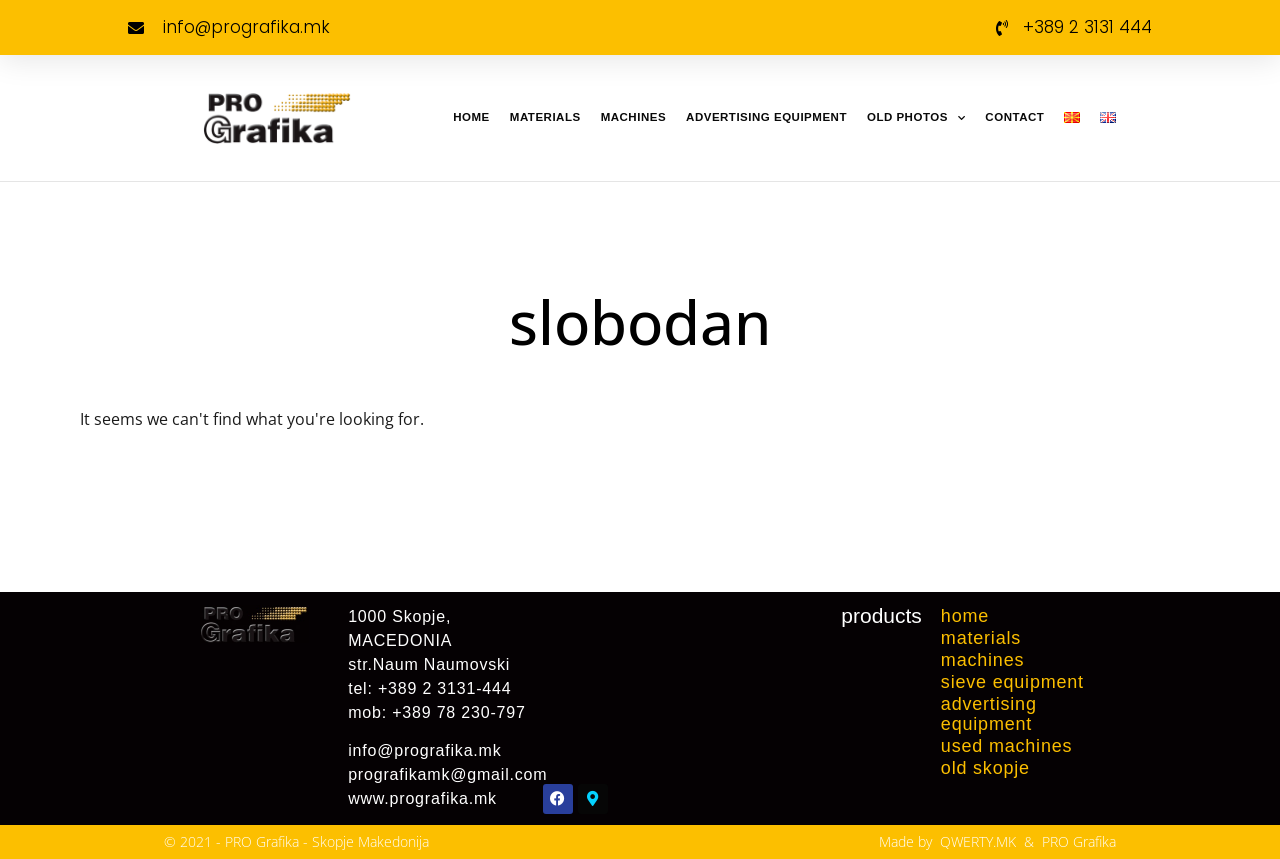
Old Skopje (985, 768)
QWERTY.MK (978, 841)
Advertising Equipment (766, 117)
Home (471, 117)
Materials (545, 117)
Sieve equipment (1012, 682)
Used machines (1006, 746)
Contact (1014, 117)
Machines (633, 117)
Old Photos (916, 118)
